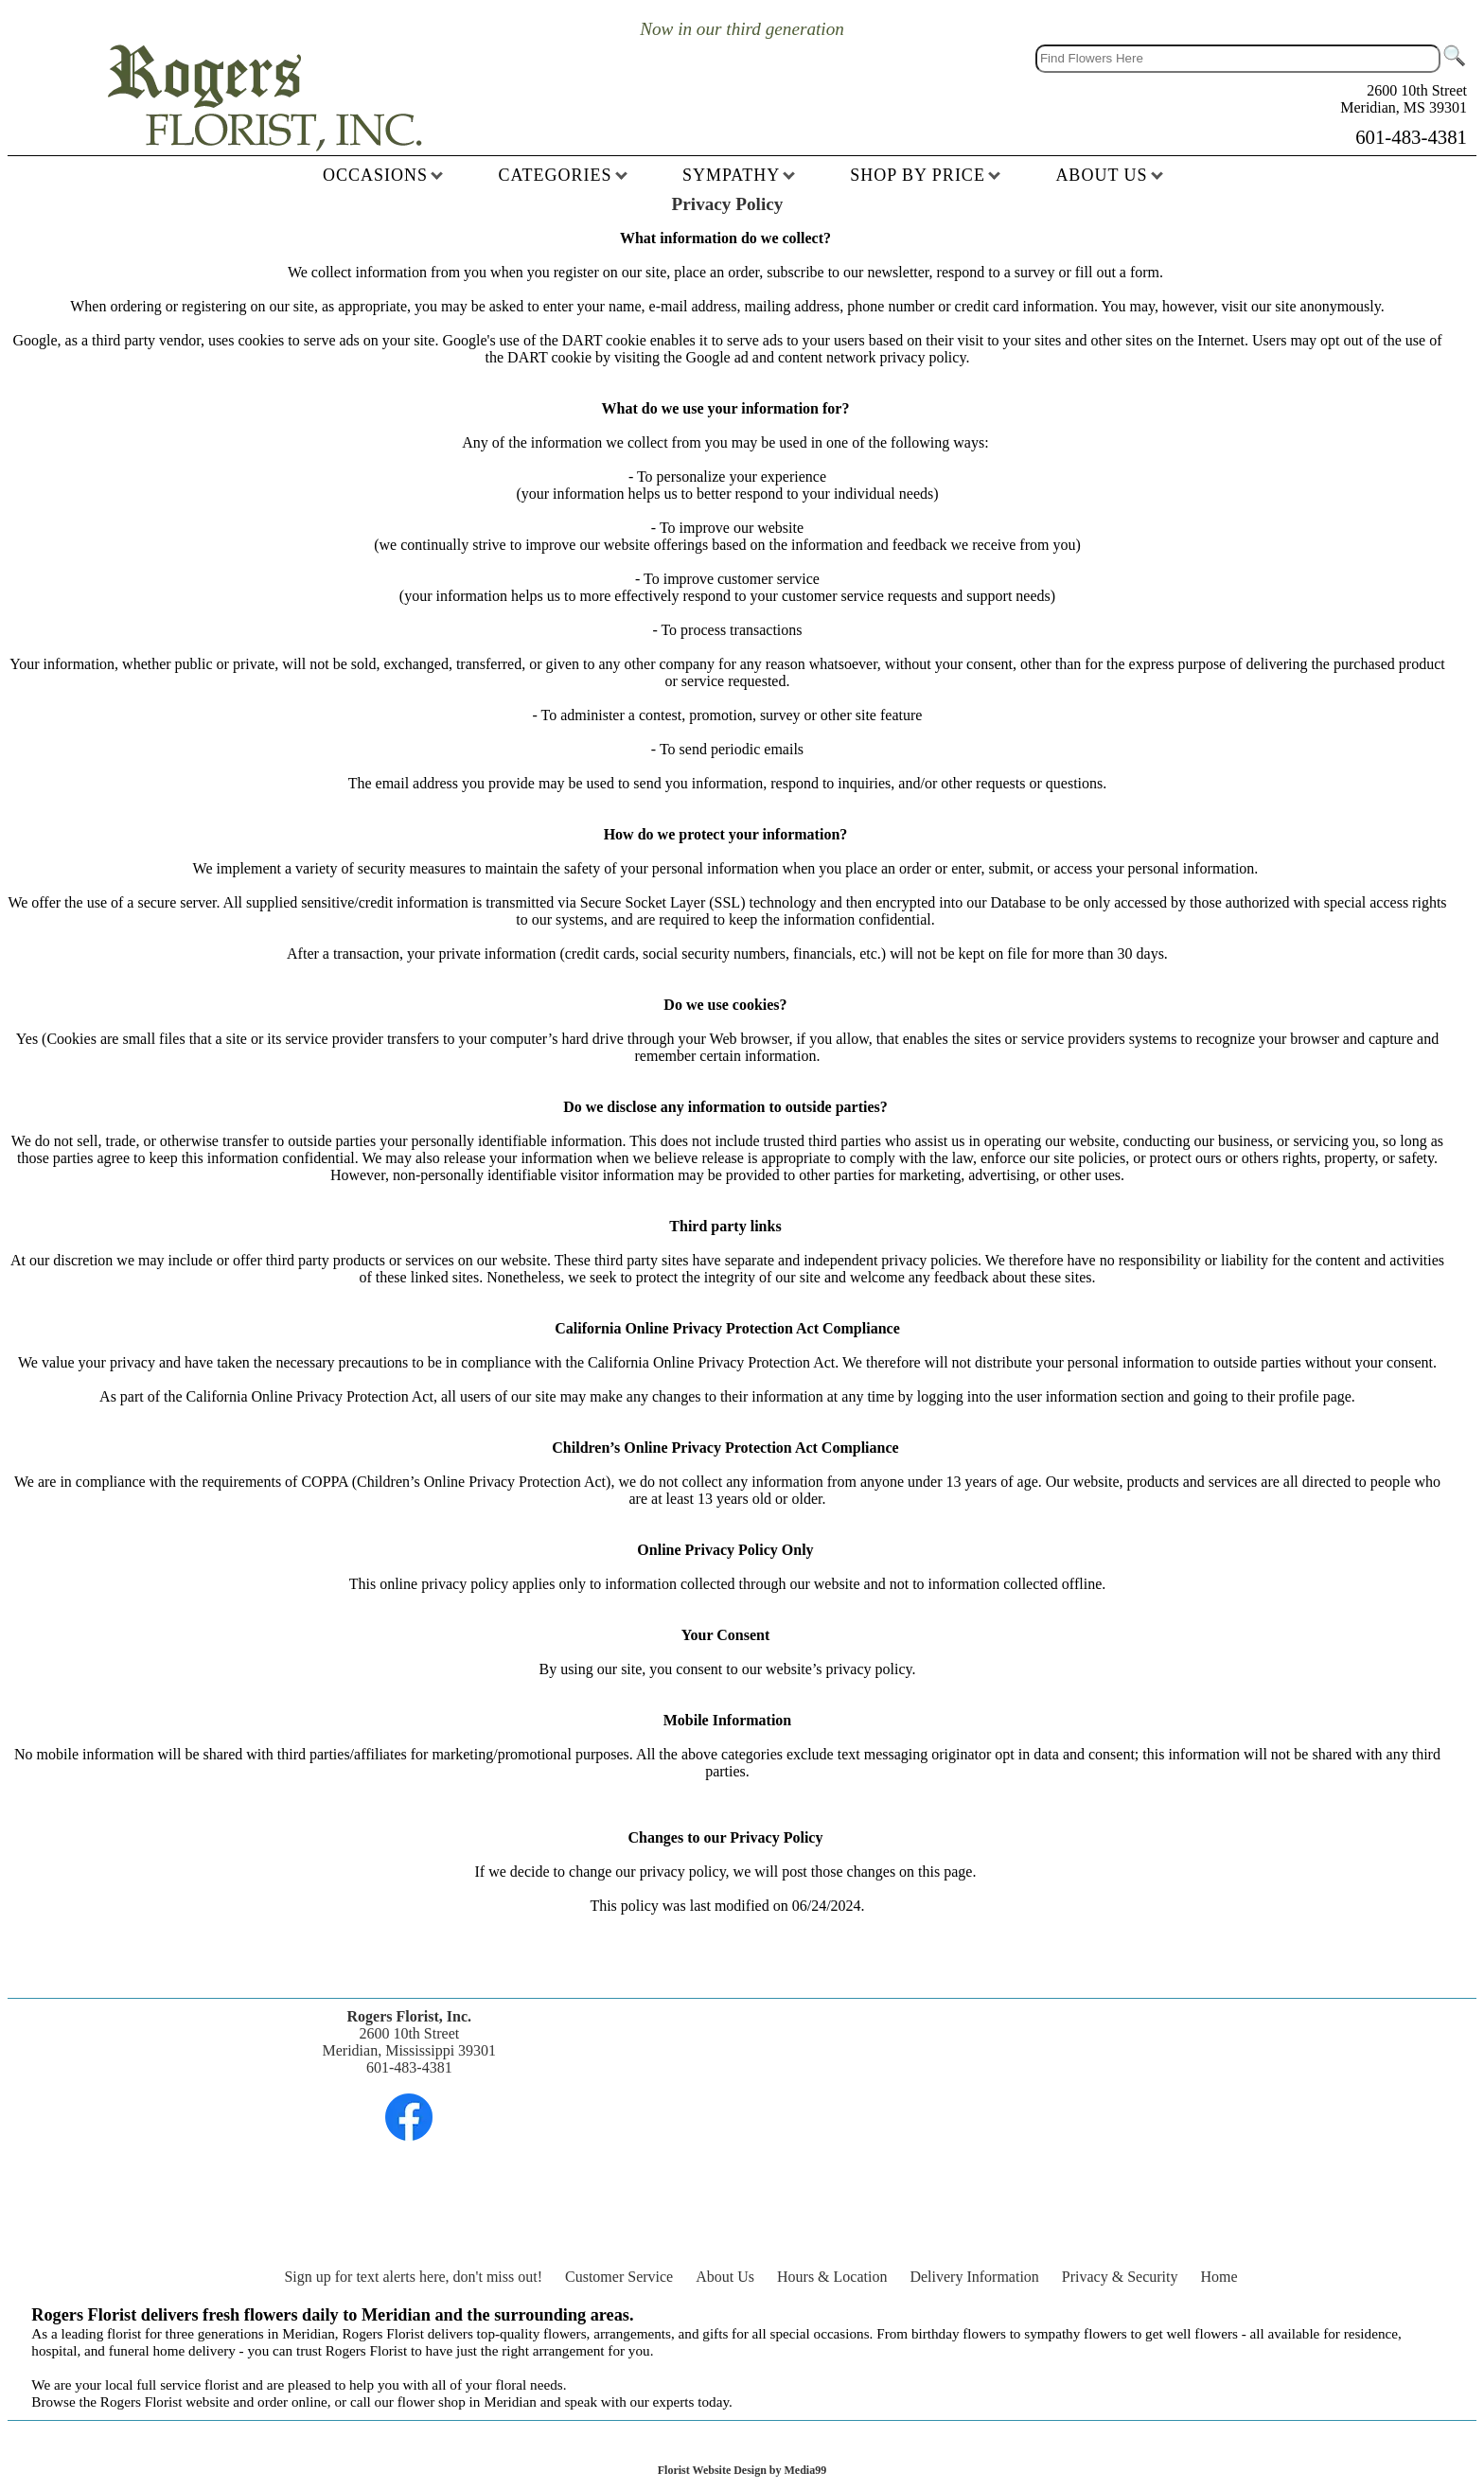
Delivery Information (974, 2277)
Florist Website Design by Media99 (742, 2470)
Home (1218, 2277)
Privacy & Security (1120, 2277)
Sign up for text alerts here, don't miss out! (413, 2277)
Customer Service (619, 2277)
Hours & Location (832, 2277)
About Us (725, 2277)
